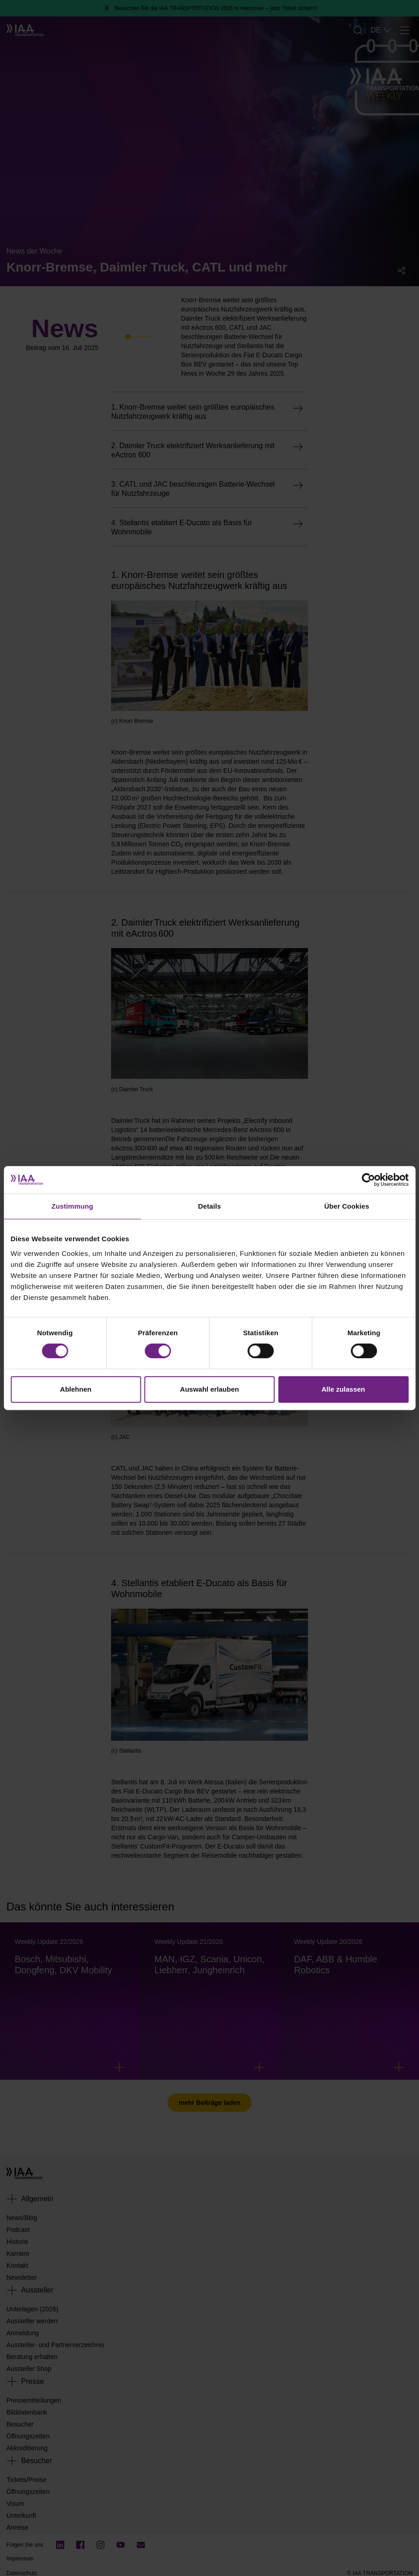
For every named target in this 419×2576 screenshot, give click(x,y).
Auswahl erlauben (209, 1389)
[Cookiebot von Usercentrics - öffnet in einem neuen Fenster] (368, 1180)
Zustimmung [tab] (72, 1206)
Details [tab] (209, 1206)
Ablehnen (75, 1389)
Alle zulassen (343, 1389)
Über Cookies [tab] (346, 1206)
